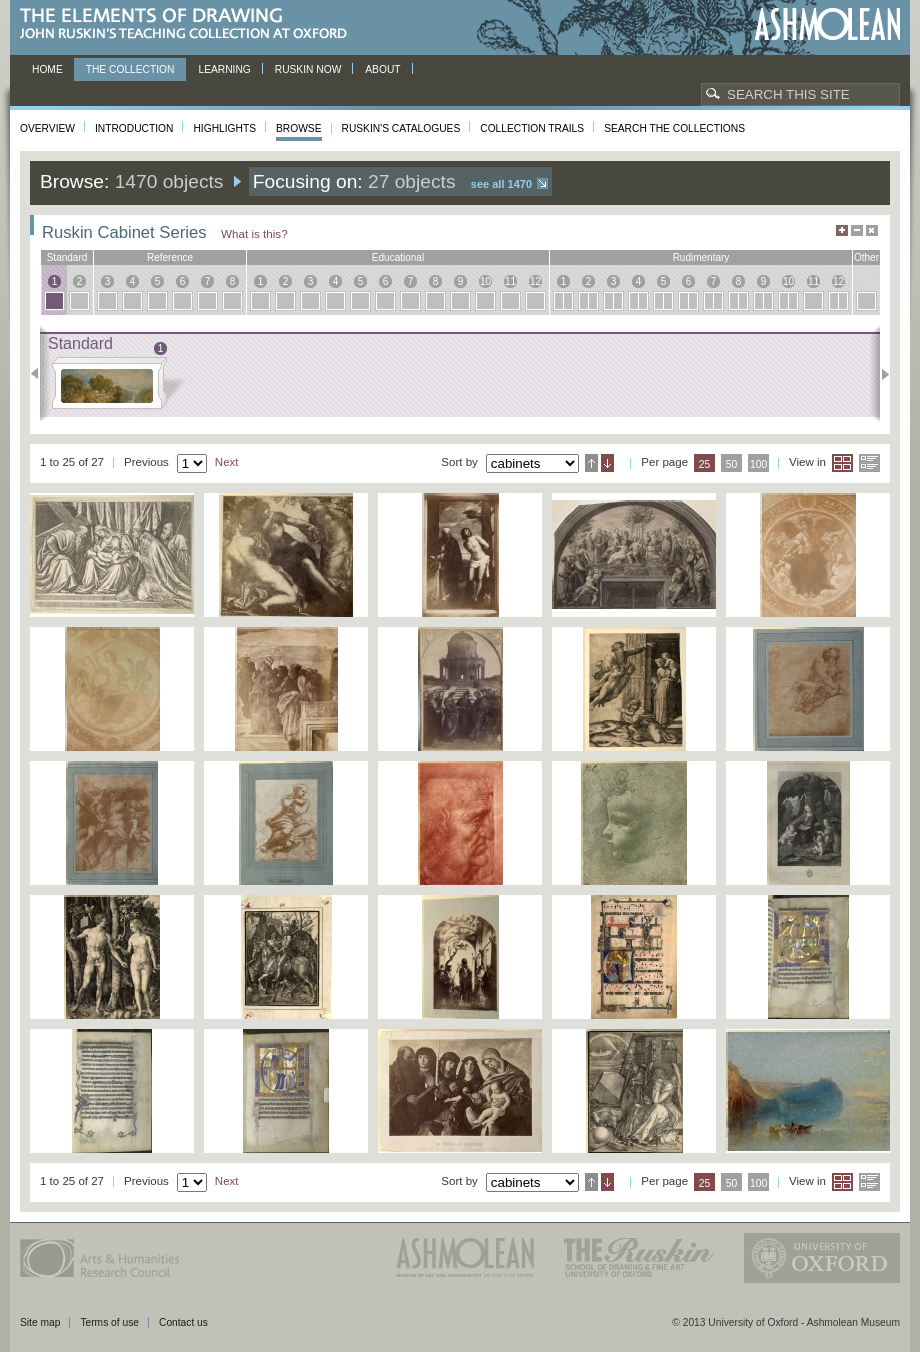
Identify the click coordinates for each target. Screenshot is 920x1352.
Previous (40, 374)
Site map (40, 1322)
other (866, 257)
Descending (607, 463)
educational (398, 257)
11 (510, 281)
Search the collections (674, 128)
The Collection (130, 69)
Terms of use (109, 1322)
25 (705, 464)
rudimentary (701, 257)
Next (879, 374)
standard (67, 257)
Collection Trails (532, 128)
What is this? (254, 233)
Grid (842, 463)
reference (170, 257)
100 (758, 464)
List (869, 463)
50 (732, 464)
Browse (299, 128)
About (382, 69)
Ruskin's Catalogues (401, 128)
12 (535, 281)
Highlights (224, 128)
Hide (872, 230)
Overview (47, 128)
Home (47, 69)
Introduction (134, 128)
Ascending (591, 463)
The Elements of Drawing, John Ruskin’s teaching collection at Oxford (189, 24)
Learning (224, 69)
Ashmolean (827, 24)
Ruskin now (308, 69)
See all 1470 (501, 184)
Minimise (857, 230)
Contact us (183, 1322)
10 (485, 281)
